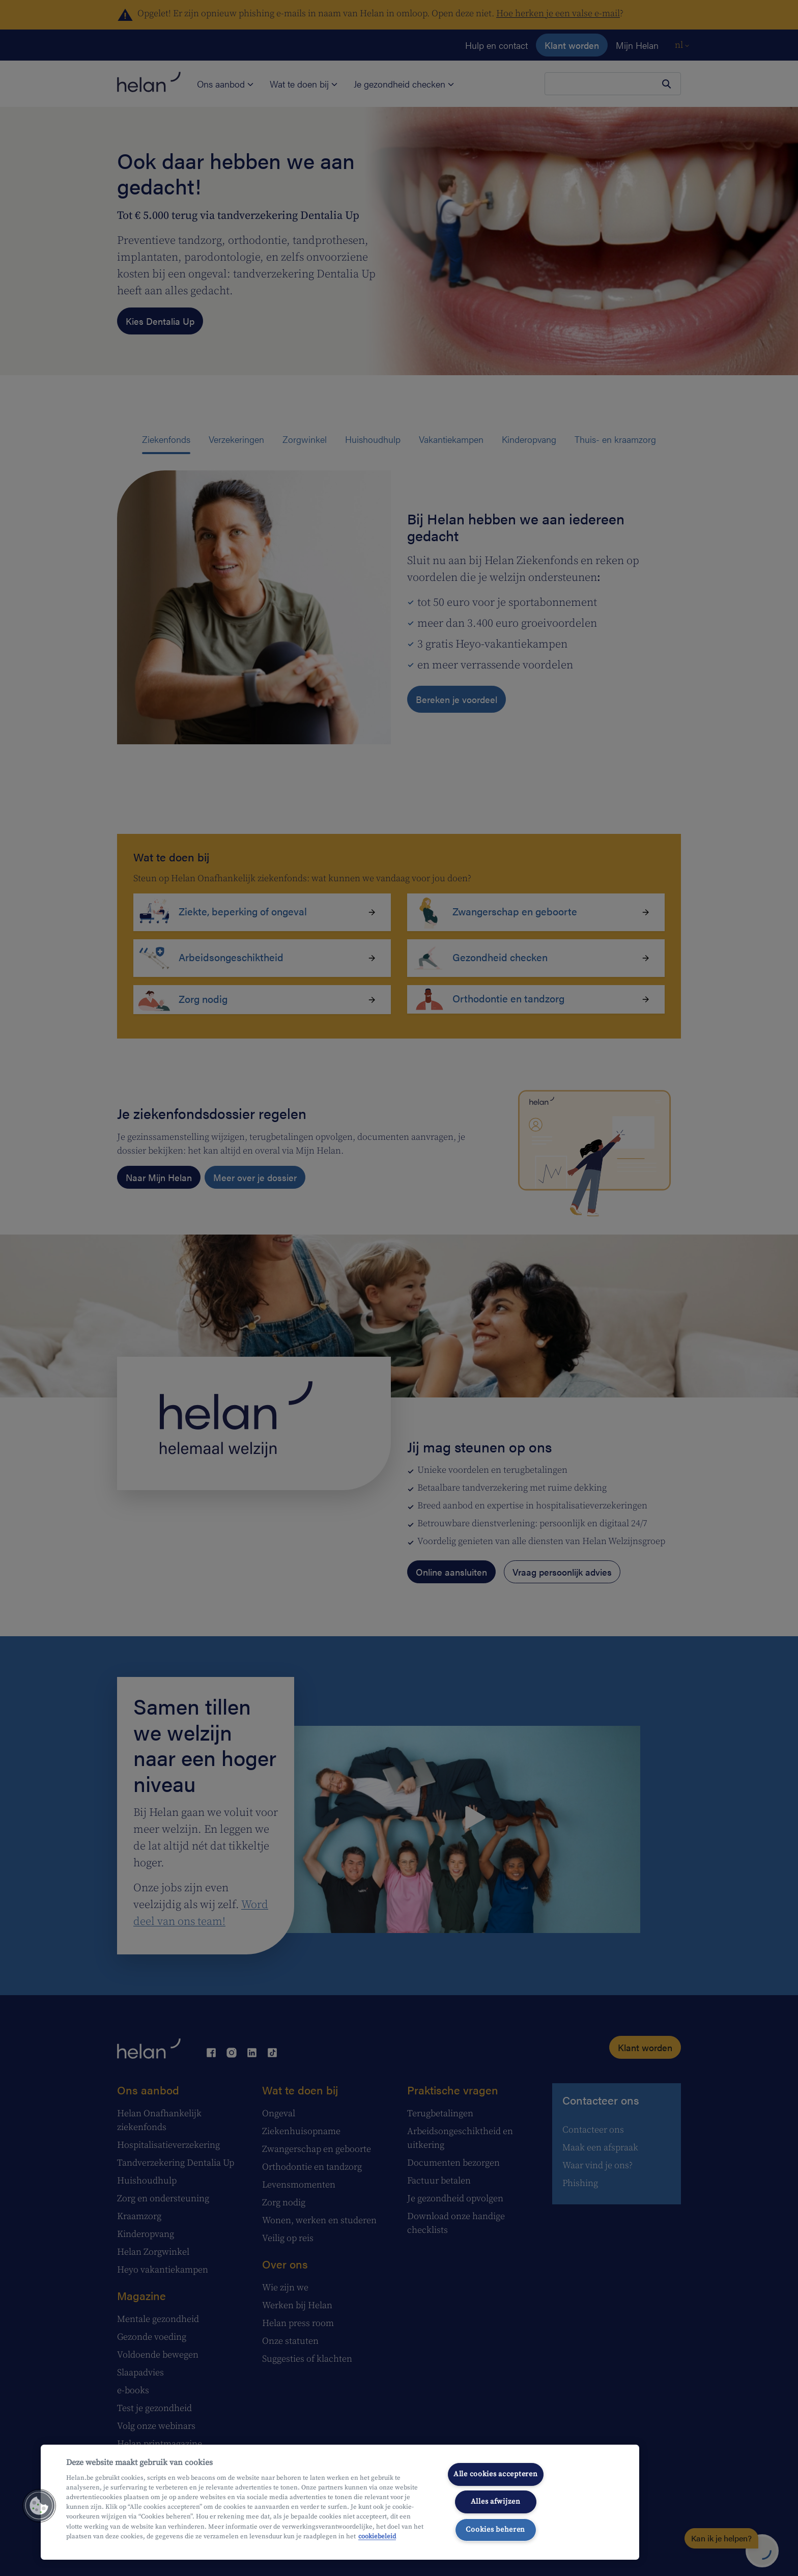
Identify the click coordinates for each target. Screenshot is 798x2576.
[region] (340, 2502)
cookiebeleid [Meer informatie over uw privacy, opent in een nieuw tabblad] (377, 2536)
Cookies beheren (495, 2529)
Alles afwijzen (496, 2501)
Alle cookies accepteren (495, 2474)
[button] (39, 2505)
